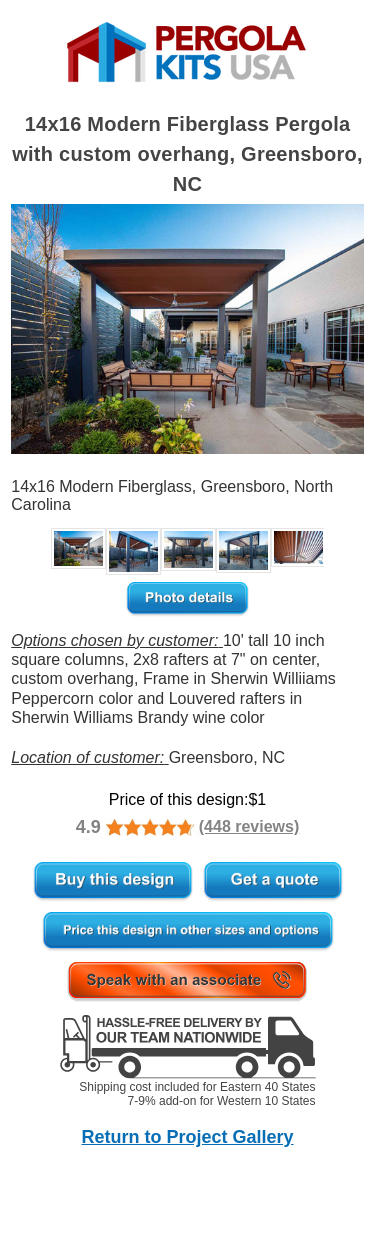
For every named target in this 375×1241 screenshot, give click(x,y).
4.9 (88, 827)
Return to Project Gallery (187, 1137)
